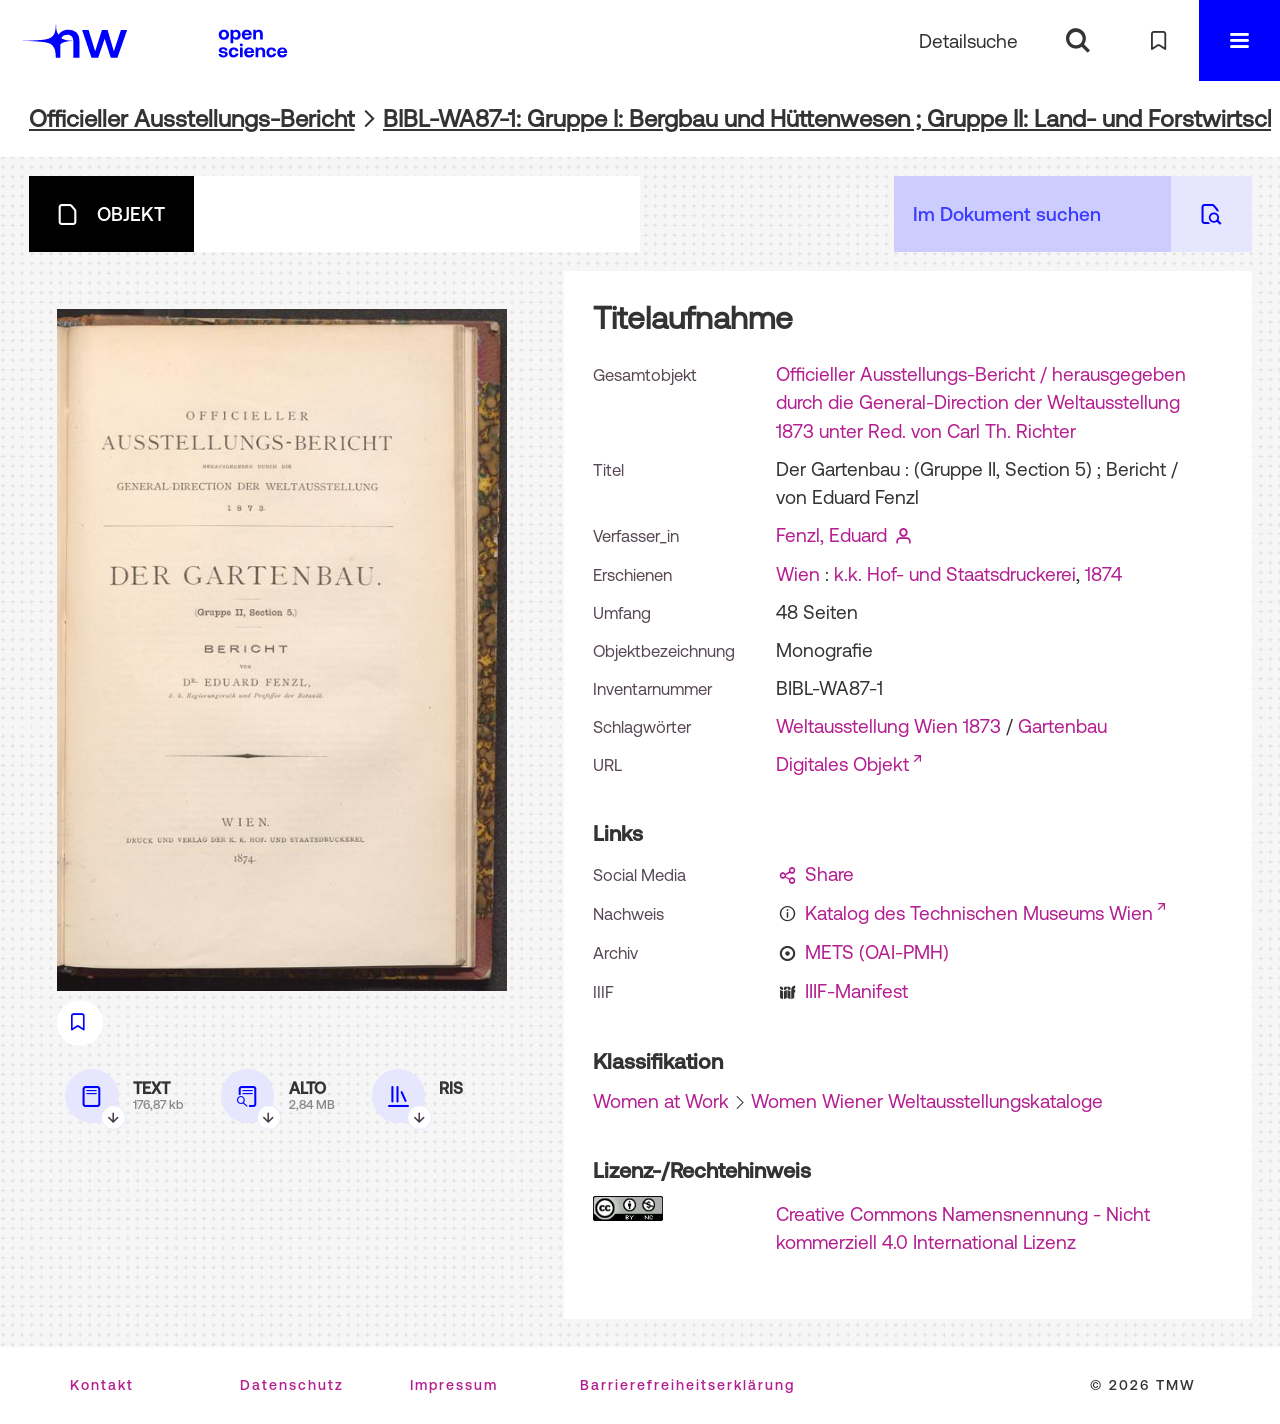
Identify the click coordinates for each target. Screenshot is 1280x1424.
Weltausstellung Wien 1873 (888, 726)
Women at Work (661, 1101)
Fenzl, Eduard (831, 535)
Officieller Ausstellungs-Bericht (192, 118)
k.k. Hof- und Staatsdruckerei (955, 574)
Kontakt (102, 1385)
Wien (798, 574)
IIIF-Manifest (856, 991)
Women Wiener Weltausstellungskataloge (927, 1101)
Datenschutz (292, 1385)
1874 (1103, 574)
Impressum (454, 1385)
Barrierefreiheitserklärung (687, 1385)
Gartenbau (1062, 726)
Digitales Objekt (842, 764)
